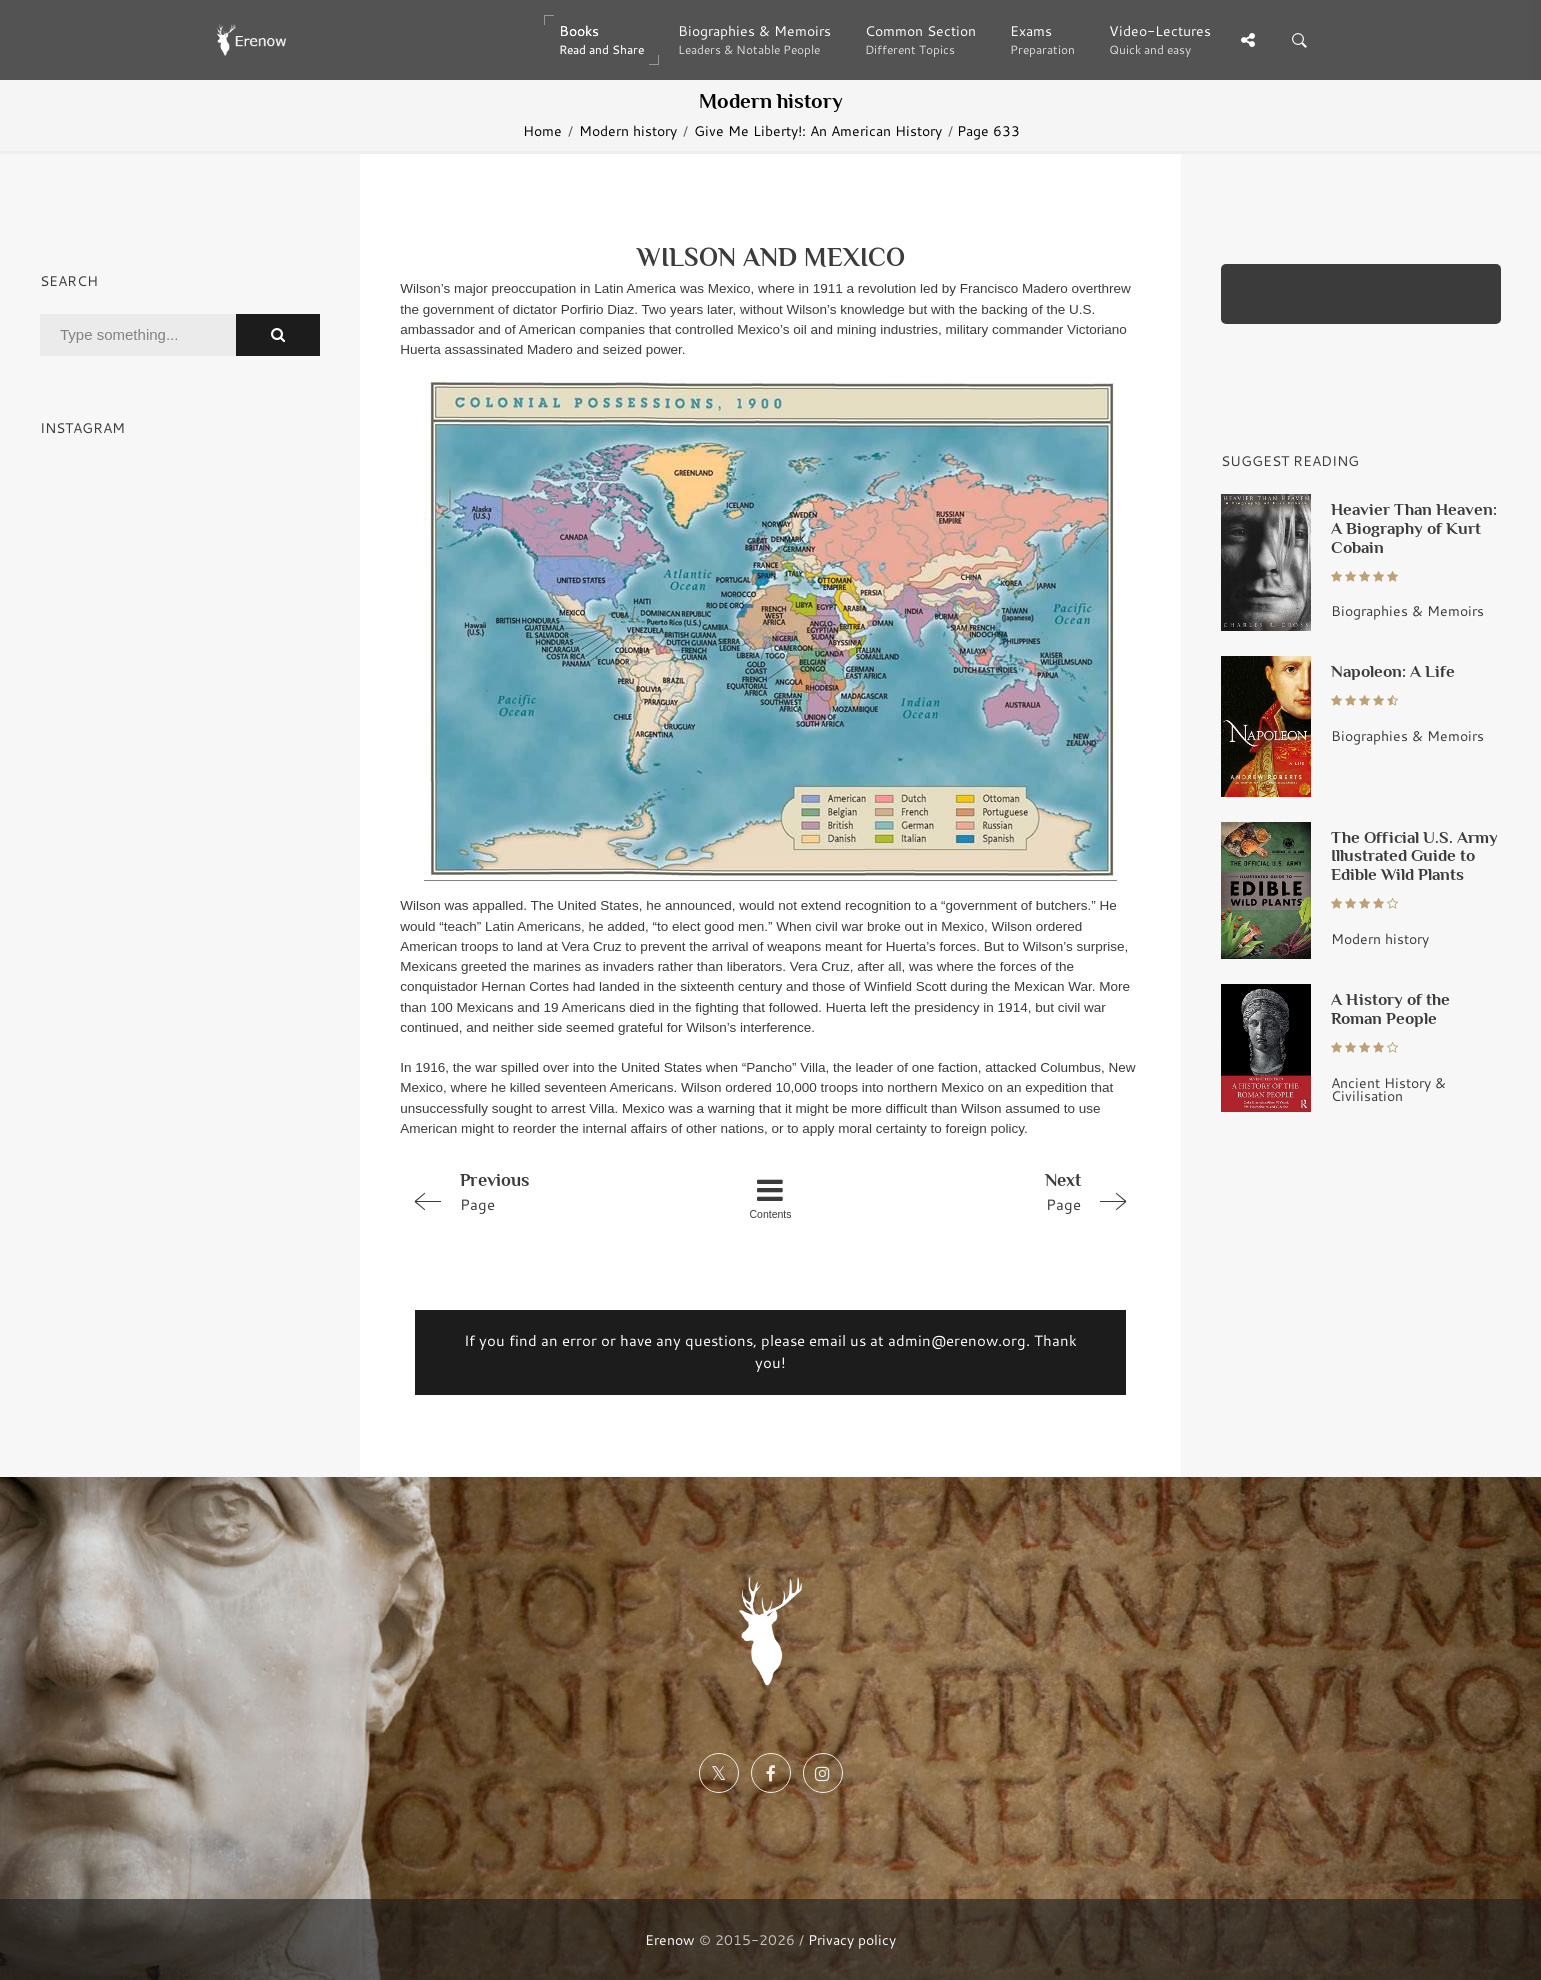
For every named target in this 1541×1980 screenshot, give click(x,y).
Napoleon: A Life (1393, 671)
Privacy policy (852, 1939)
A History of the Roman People (1390, 1008)
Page (547, 1191)
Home (542, 130)
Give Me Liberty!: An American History (818, 130)
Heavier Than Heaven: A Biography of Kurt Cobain (1414, 528)
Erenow (670, 1939)
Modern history (628, 130)
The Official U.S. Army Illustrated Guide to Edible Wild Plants (1414, 856)
